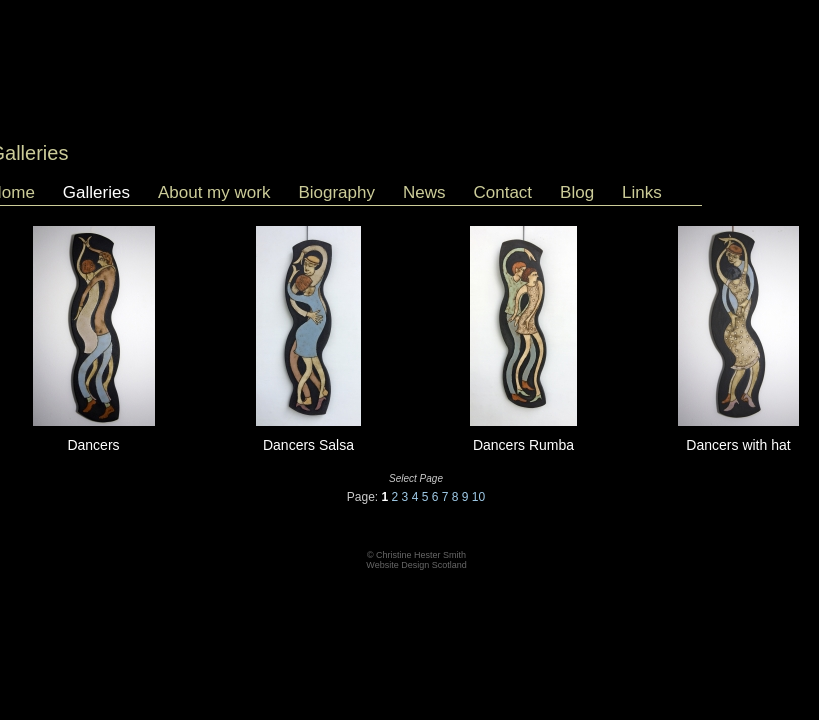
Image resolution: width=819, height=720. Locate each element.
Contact (502, 192)
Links (642, 192)
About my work (214, 192)
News (424, 192)
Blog (577, 192)
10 (478, 497)
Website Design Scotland (416, 565)
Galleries (96, 192)
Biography (336, 192)
